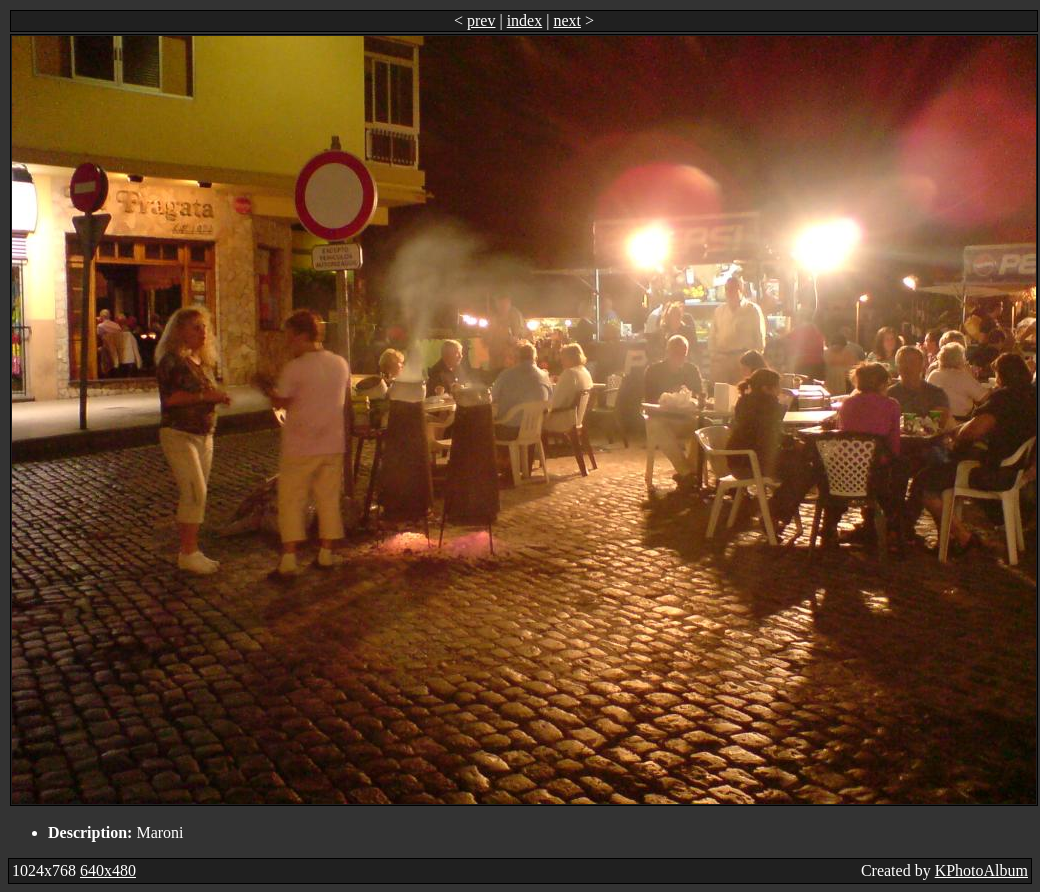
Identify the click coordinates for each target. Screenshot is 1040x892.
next (567, 20)
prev (481, 20)
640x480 (108, 870)
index (525, 20)
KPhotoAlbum (981, 870)
